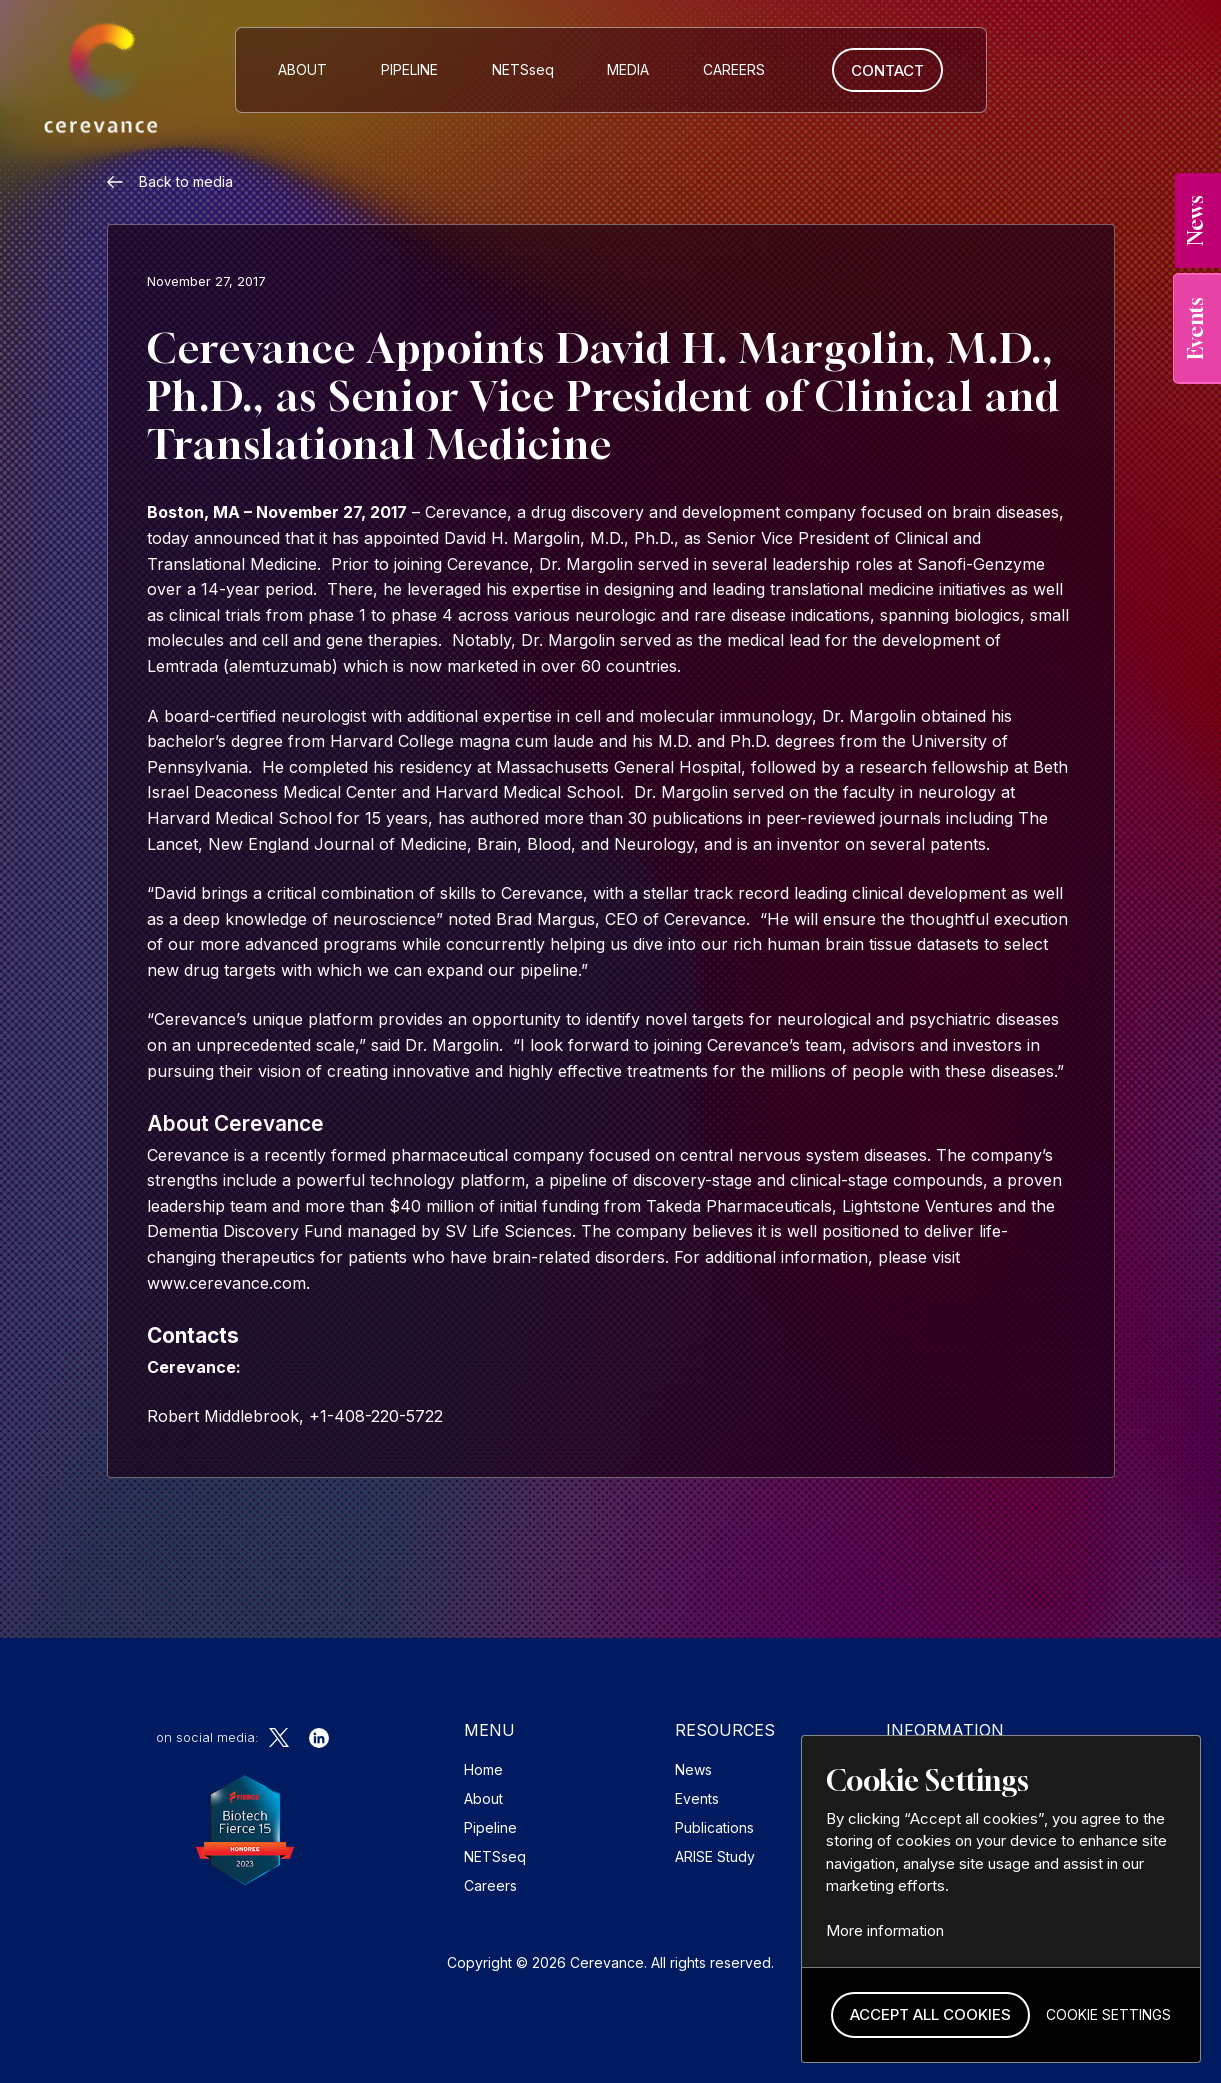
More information (885, 1930)
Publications (714, 1827)
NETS (523, 69)
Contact (887, 70)
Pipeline (409, 69)
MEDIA (628, 69)
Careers (490, 1885)
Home (483, 1769)
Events (697, 1798)
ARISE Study (715, 1856)
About (302, 69)
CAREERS (734, 69)
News (693, 1769)
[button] (930, 2015)
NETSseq (495, 1856)
